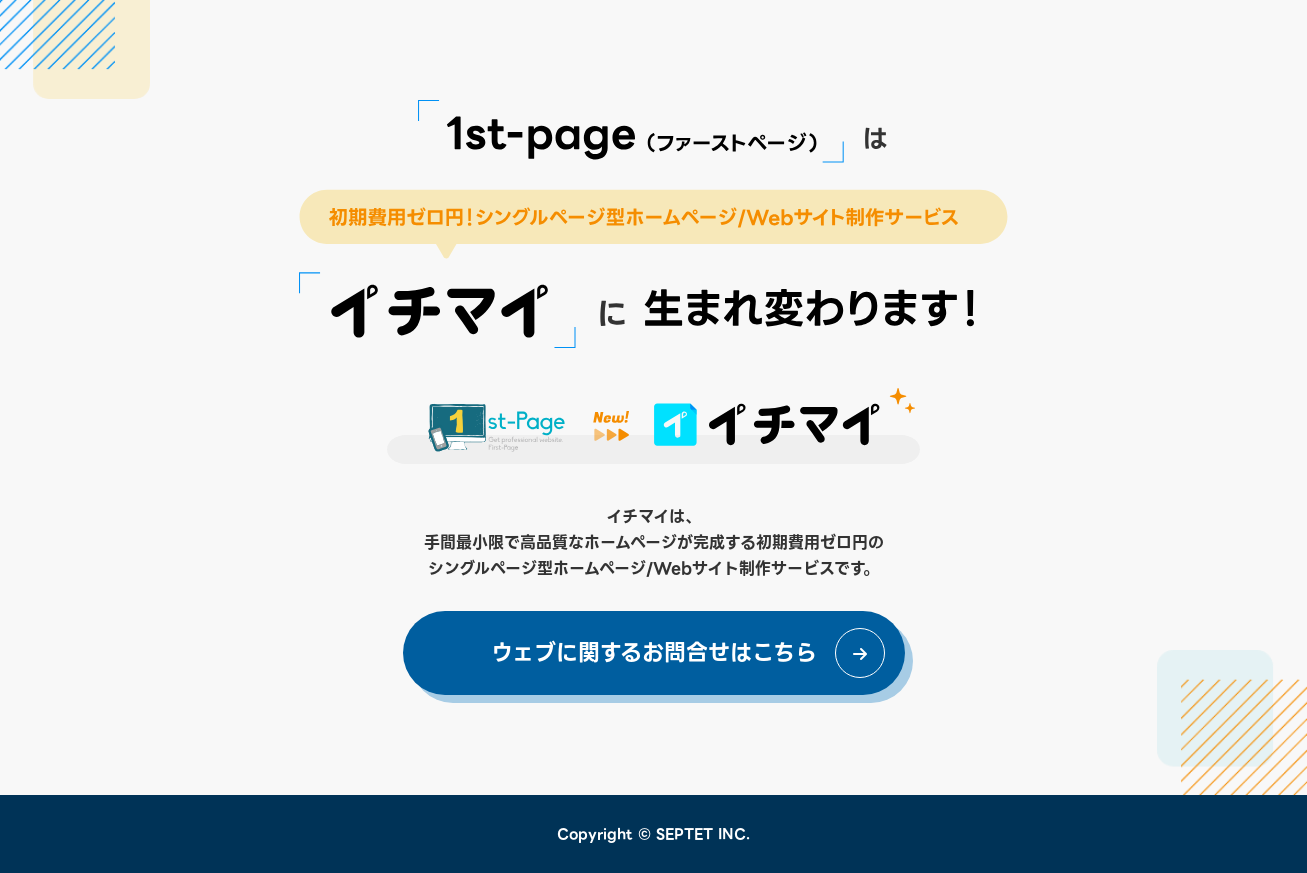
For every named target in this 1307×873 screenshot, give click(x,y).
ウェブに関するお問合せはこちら (654, 652)
